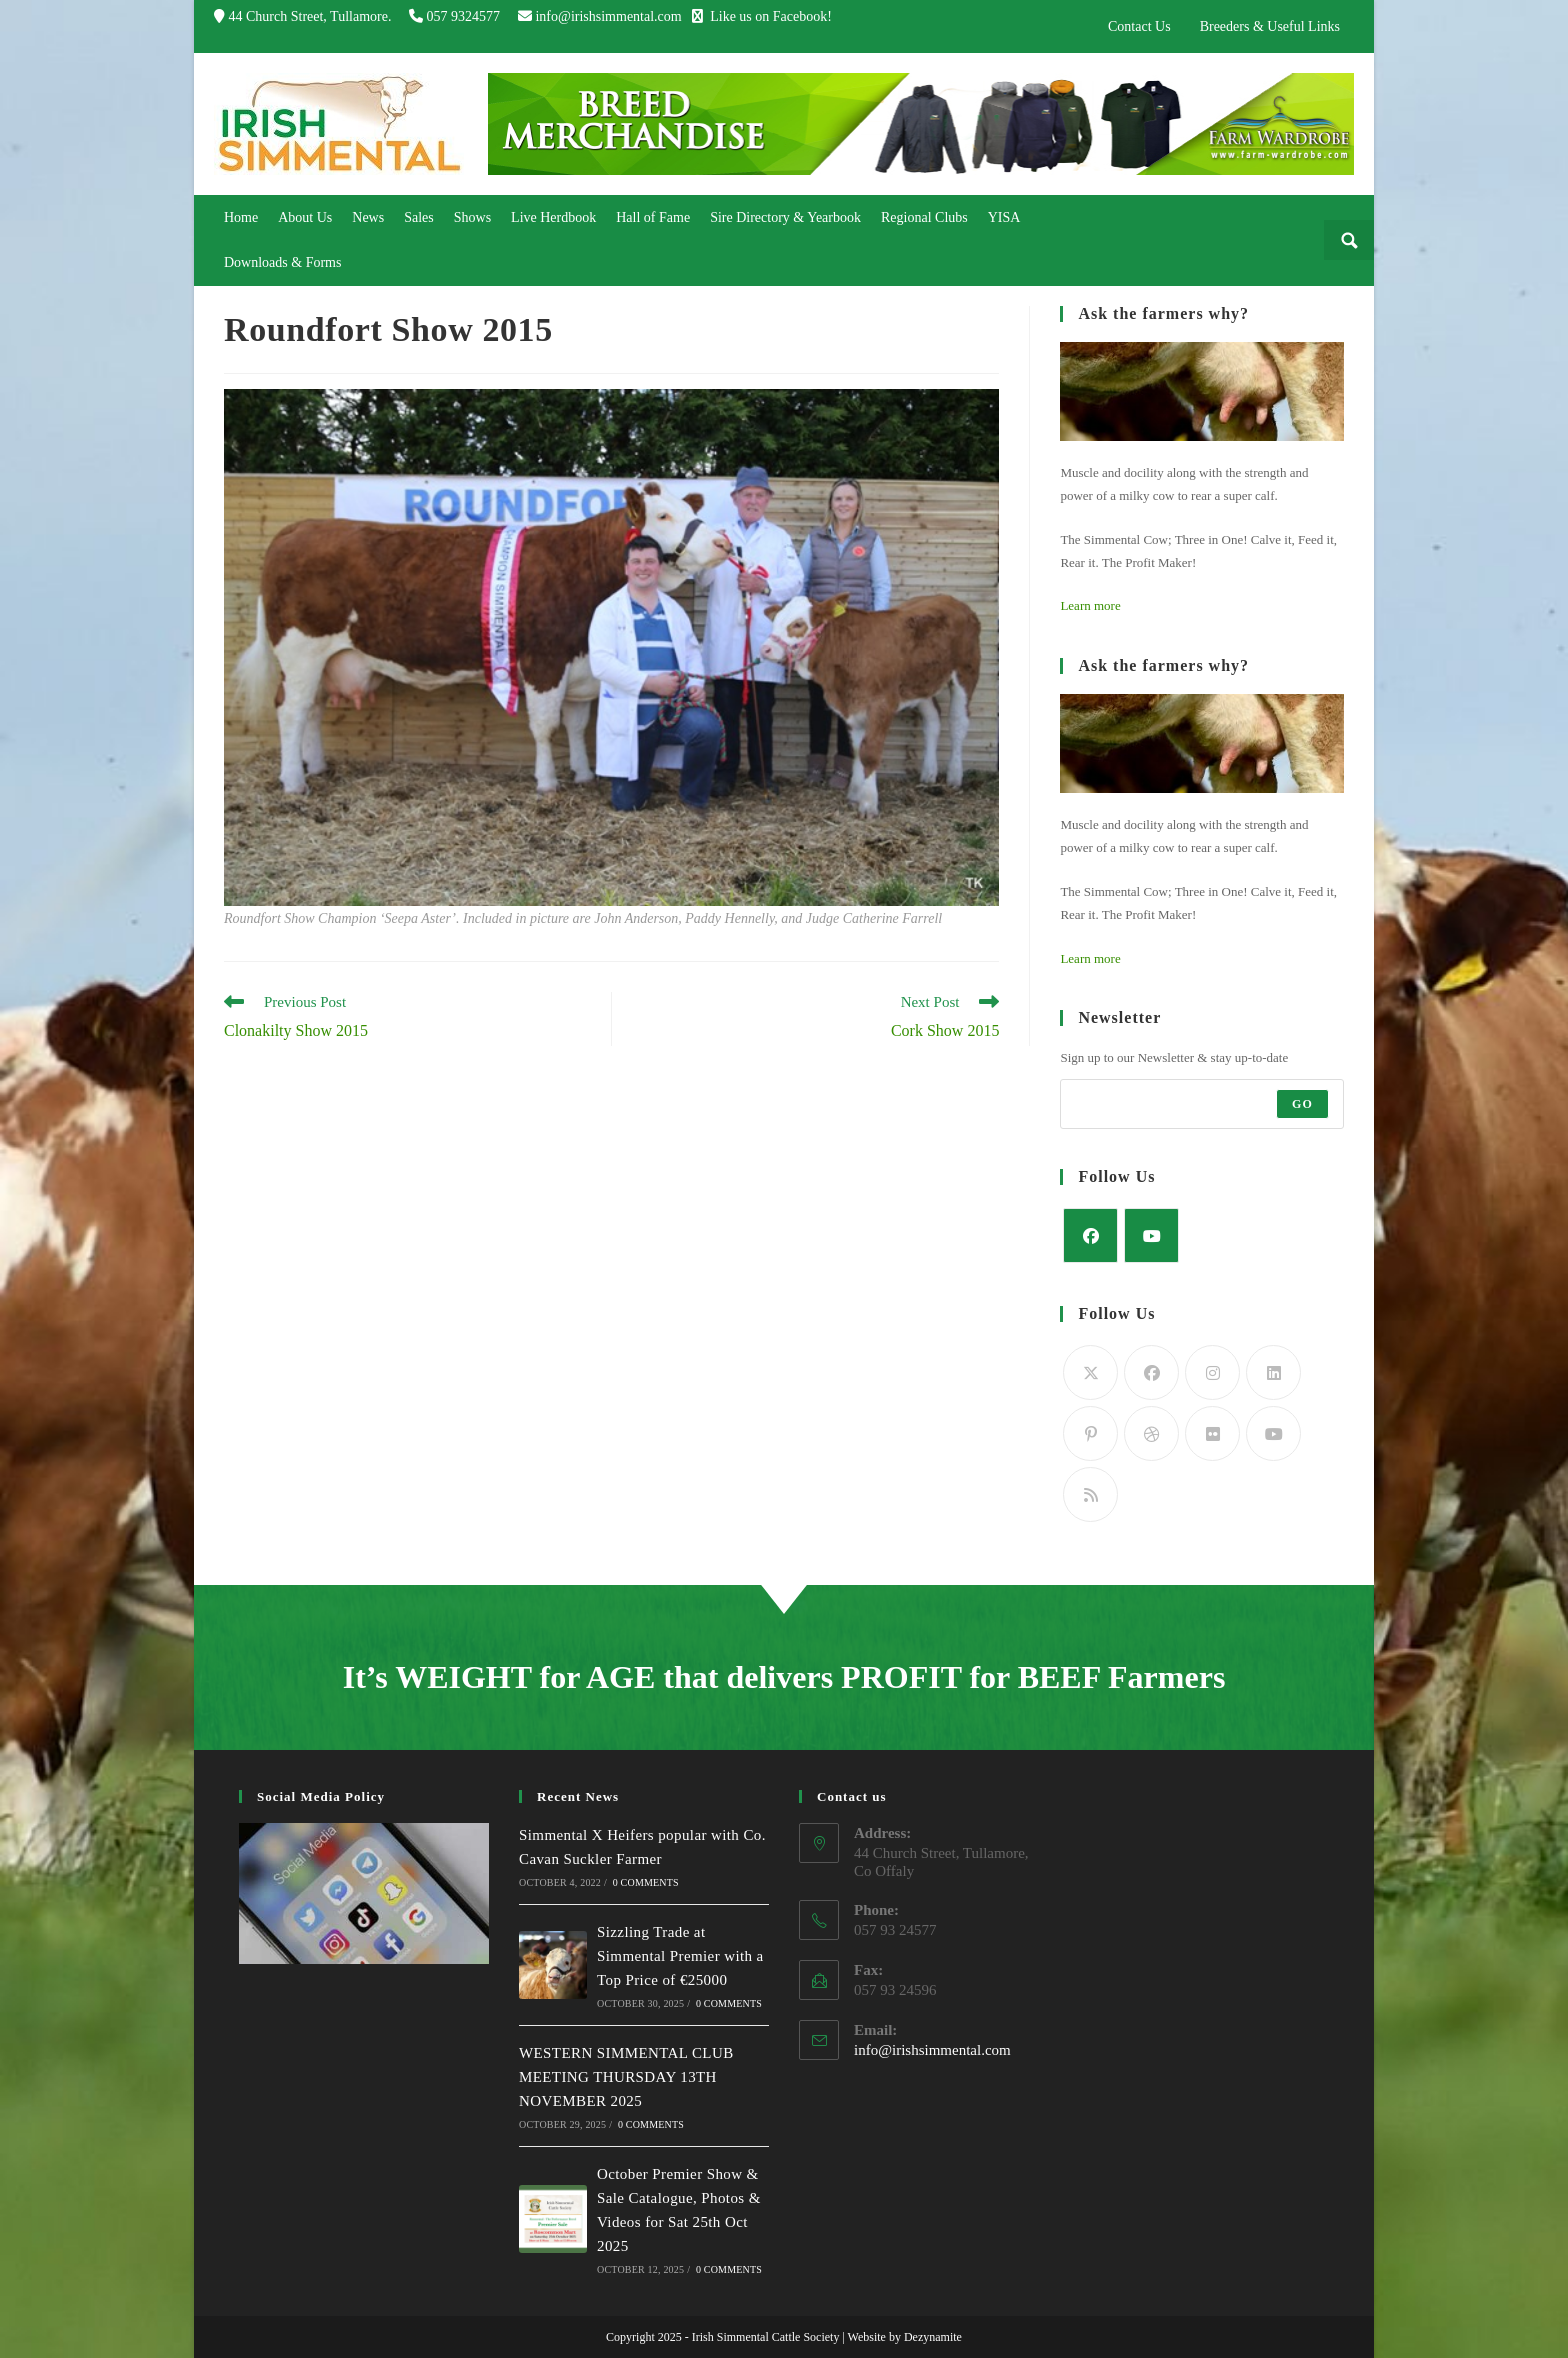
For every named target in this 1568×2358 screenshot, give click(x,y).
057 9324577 (464, 16)
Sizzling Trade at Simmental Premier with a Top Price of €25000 (680, 1956)
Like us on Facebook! (762, 16)
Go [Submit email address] (1302, 1104)
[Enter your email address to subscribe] (1202, 1104)
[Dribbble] (1151, 1433)
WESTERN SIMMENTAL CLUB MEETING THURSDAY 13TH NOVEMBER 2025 (626, 2077)
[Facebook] (1090, 1235)
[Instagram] (1212, 1372)
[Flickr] (1212, 1433)
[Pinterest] (1090, 1433)
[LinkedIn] (1273, 1372)
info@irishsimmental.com (608, 16)
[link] (241, 217)
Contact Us (1139, 26)
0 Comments (646, 1882)
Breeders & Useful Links (1270, 26)
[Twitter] (1090, 1372)
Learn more (1090, 605)
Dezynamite (933, 2337)
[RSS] (1090, 1494)
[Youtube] (1151, 1235)
